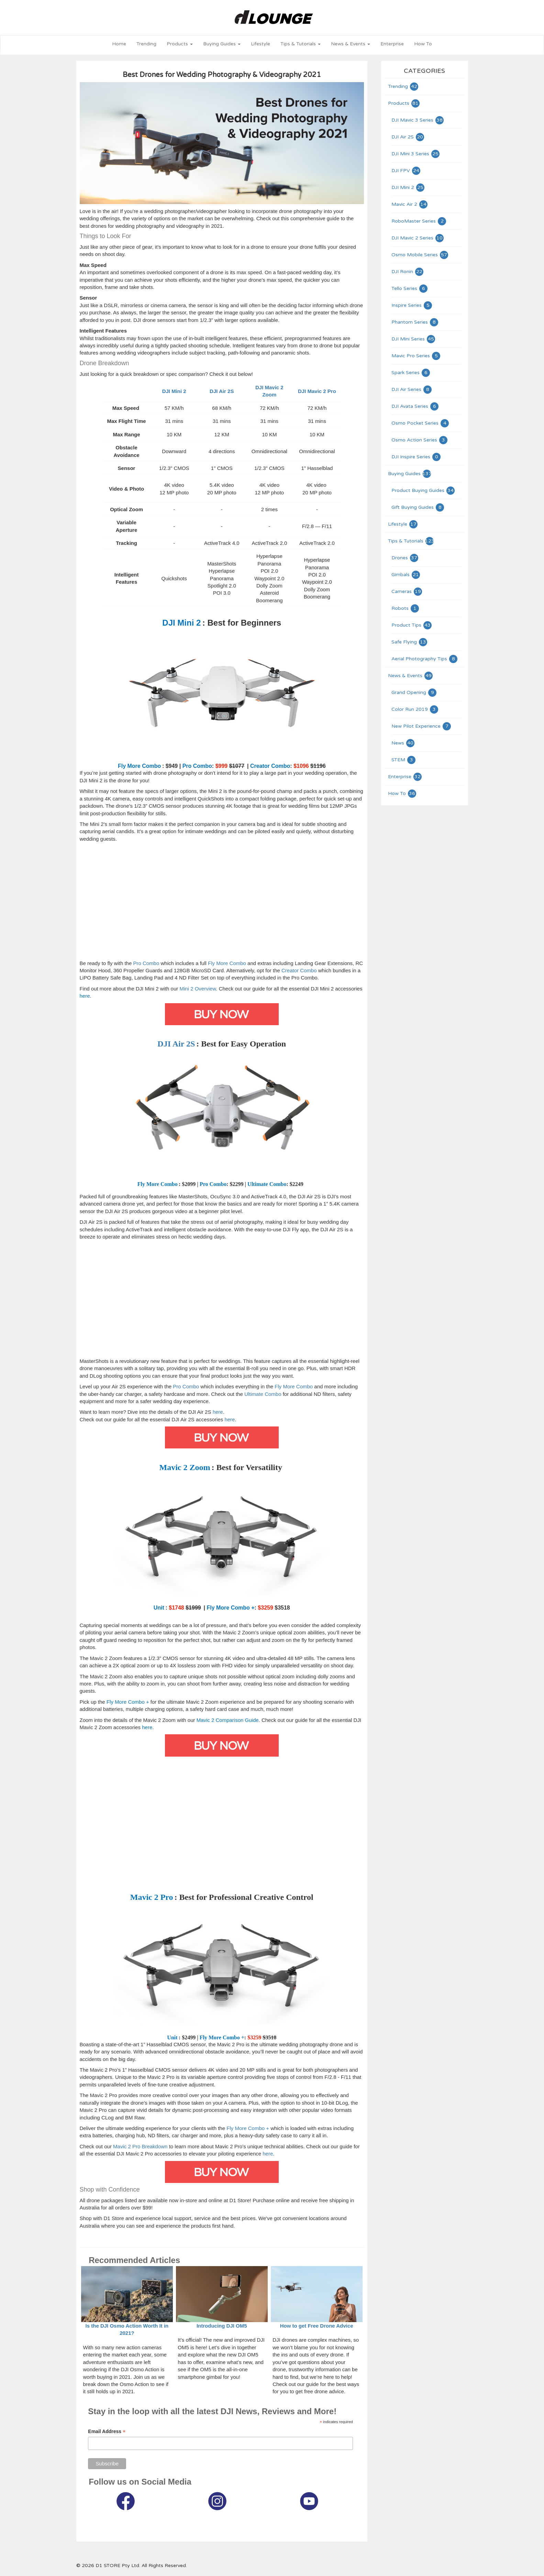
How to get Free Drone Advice (316, 2326)
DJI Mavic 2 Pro (317, 391)
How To (423, 44)
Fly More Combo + (247, 2128)
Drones (405, 558)
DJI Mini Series (413, 339)
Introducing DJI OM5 (222, 2326)
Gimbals (406, 575)
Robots (405, 608)
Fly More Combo (227, 963)
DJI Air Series (411, 389)
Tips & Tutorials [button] (300, 44)
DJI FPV (406, 170)
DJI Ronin (407, 272)
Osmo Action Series (419, 440)
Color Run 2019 (415, 709)
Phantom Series (415, 322)
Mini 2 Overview (197, 989)
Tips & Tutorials (411, 541)
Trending (146, 44)
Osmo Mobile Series (420, 255)
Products (404, 103)
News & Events (410, 676)
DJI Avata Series (415, 406)
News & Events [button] (350, 44)
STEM (403, 760)
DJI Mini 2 (408, 187)
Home (119, 44)
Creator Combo (299, 970)
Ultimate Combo (262, 1394)
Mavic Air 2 (409, 204)
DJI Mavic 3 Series (417, 120)
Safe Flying (409, 642)
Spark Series (411, 373)
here (218, 1412)
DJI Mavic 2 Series (417, 238)
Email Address (106, 2432)
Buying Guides (410, 474)
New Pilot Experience (421, 726)
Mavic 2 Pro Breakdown (140, 2146)
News (403, 743)
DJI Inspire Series (416, 457)
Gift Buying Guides (418, 507)
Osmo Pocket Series (420, 423)
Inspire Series (412, 305)
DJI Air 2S (222, 391)
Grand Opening (414, 692)
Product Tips (411, 625)
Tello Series (409, 288)
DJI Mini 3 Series (415, 154)
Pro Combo (146, 963)
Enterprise (392, 44)
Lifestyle (260, 44)
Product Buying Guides (423, 490)
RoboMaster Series (419, 221)
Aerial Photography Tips (424, 659)
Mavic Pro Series (416, 356)
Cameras (407, 591)
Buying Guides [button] (222, 44)
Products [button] (180, 44)
